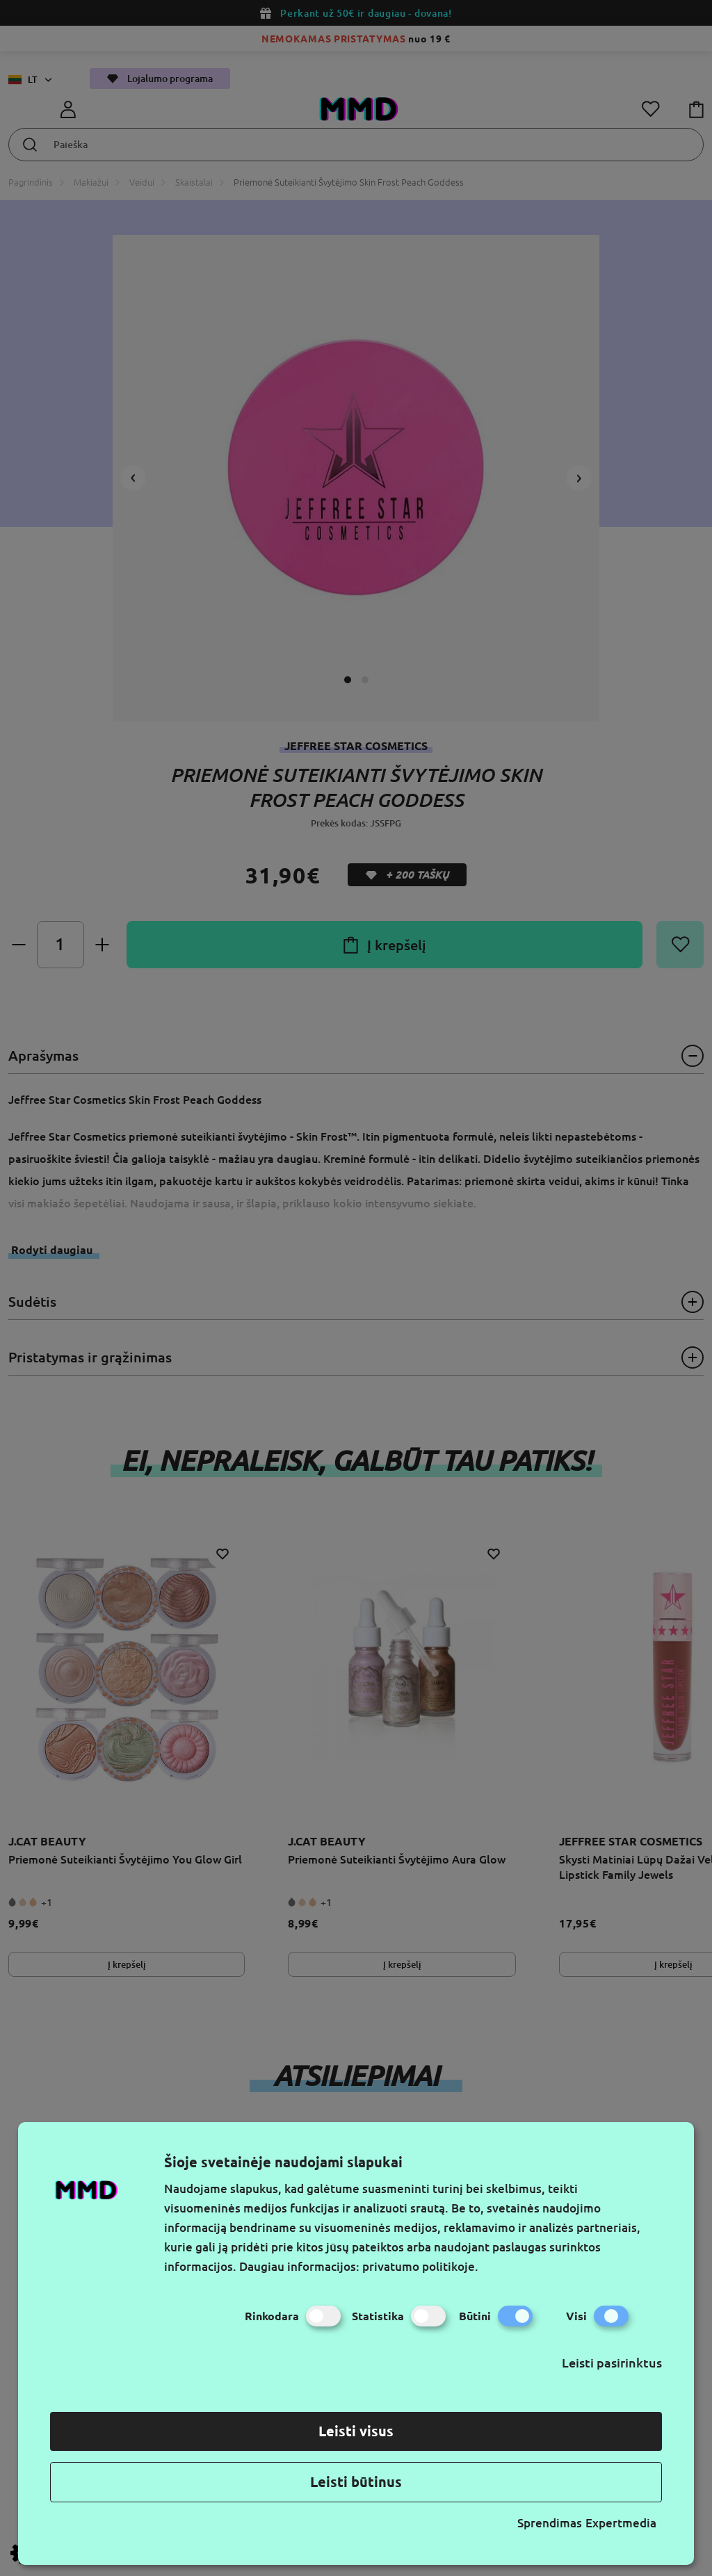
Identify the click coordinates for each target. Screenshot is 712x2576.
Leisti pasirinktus (612, 2363)
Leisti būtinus (356, 2482)
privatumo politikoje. (420, 2266)
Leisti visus (356, 2431)
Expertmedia (620, 2522)
